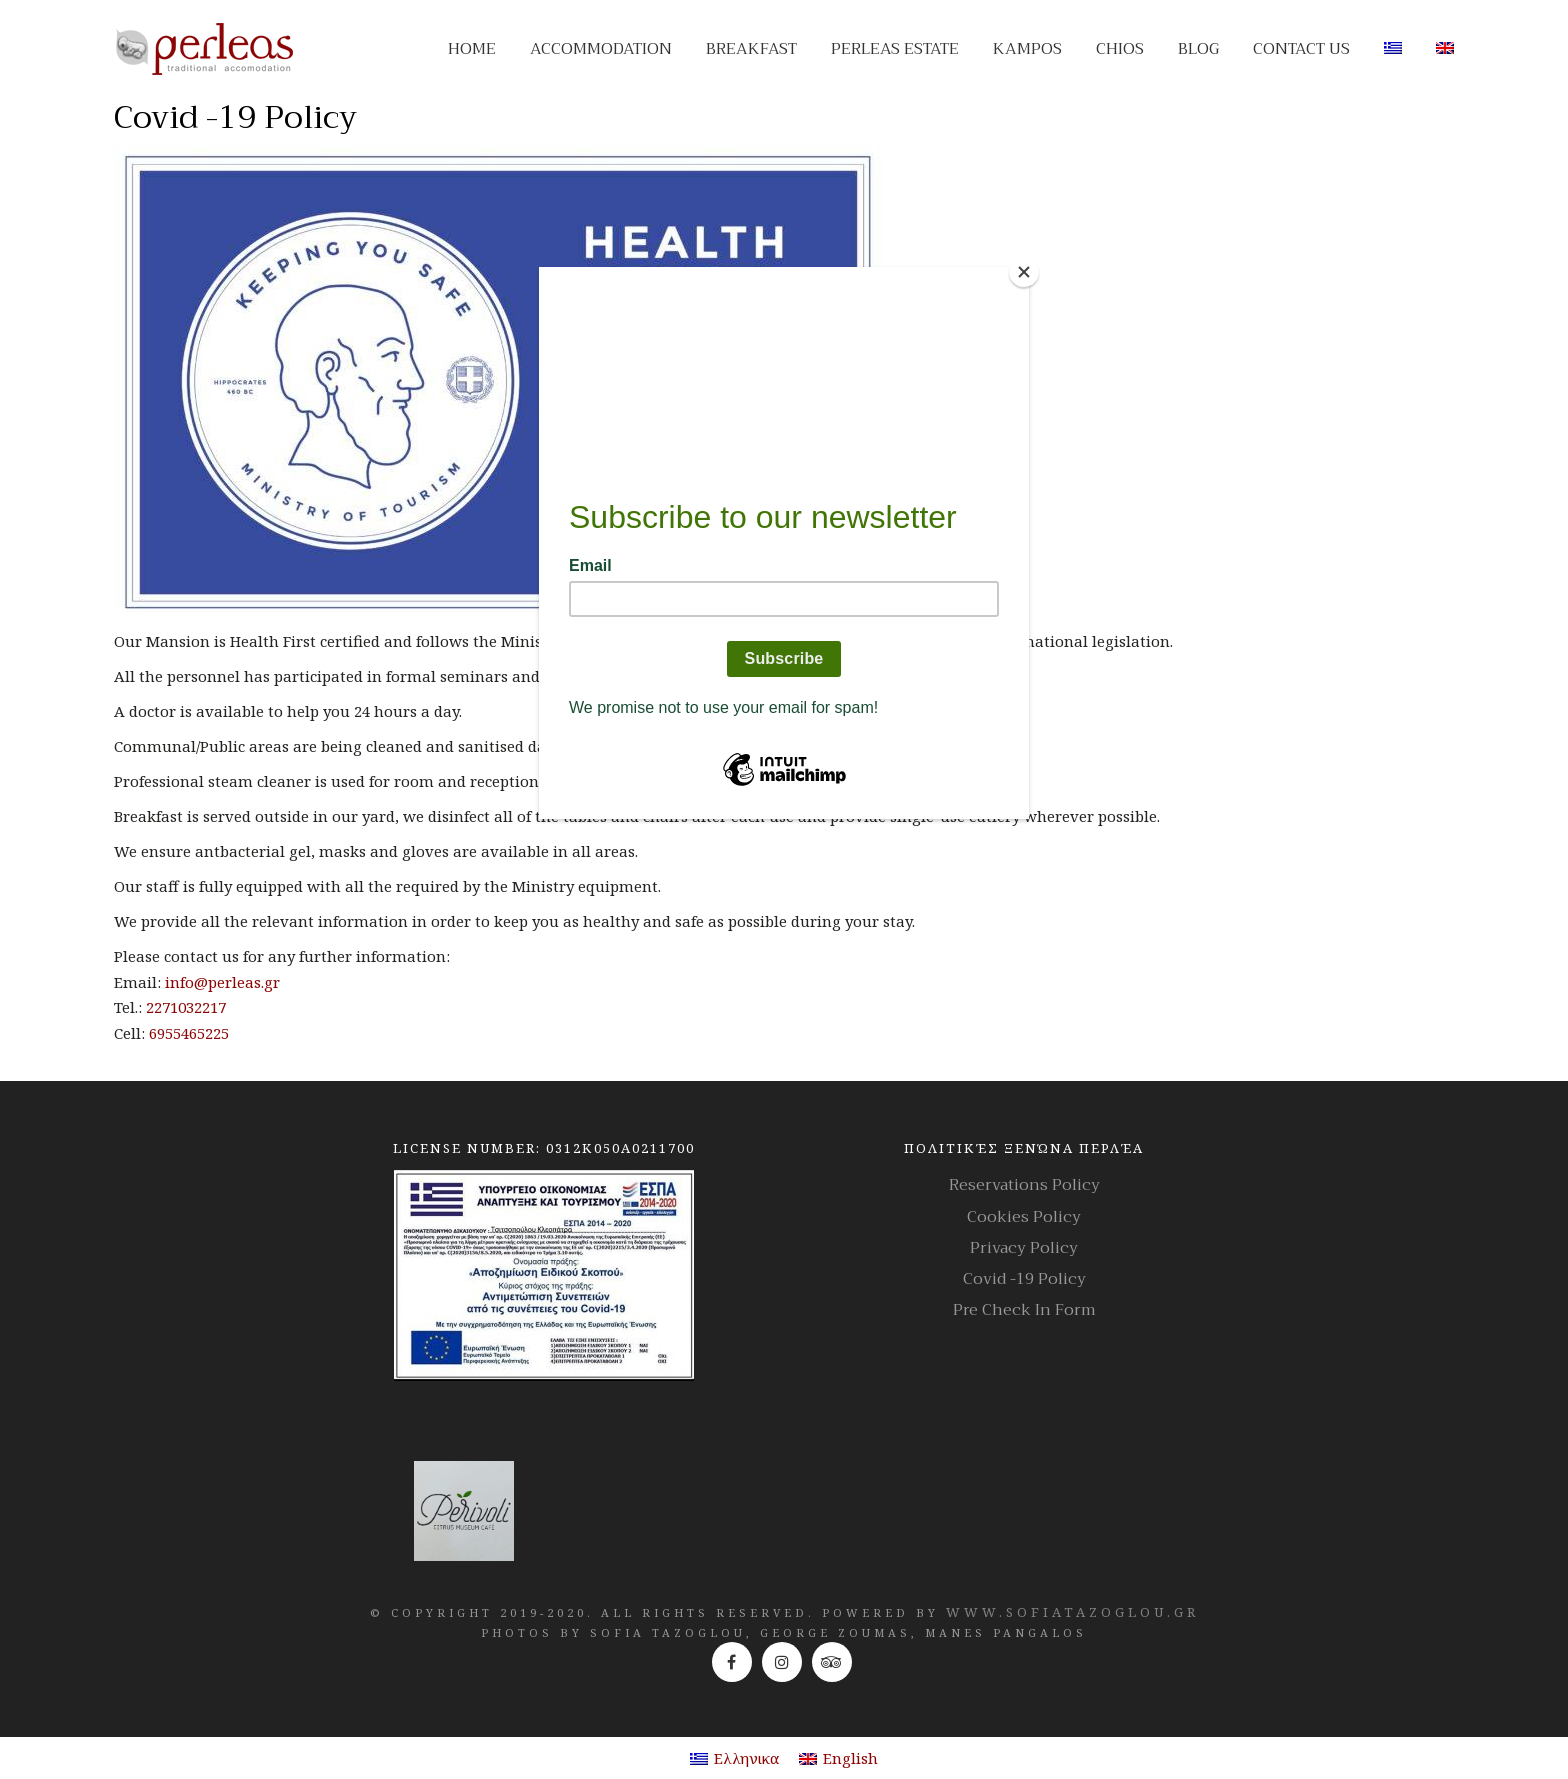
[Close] (1024, 272)
